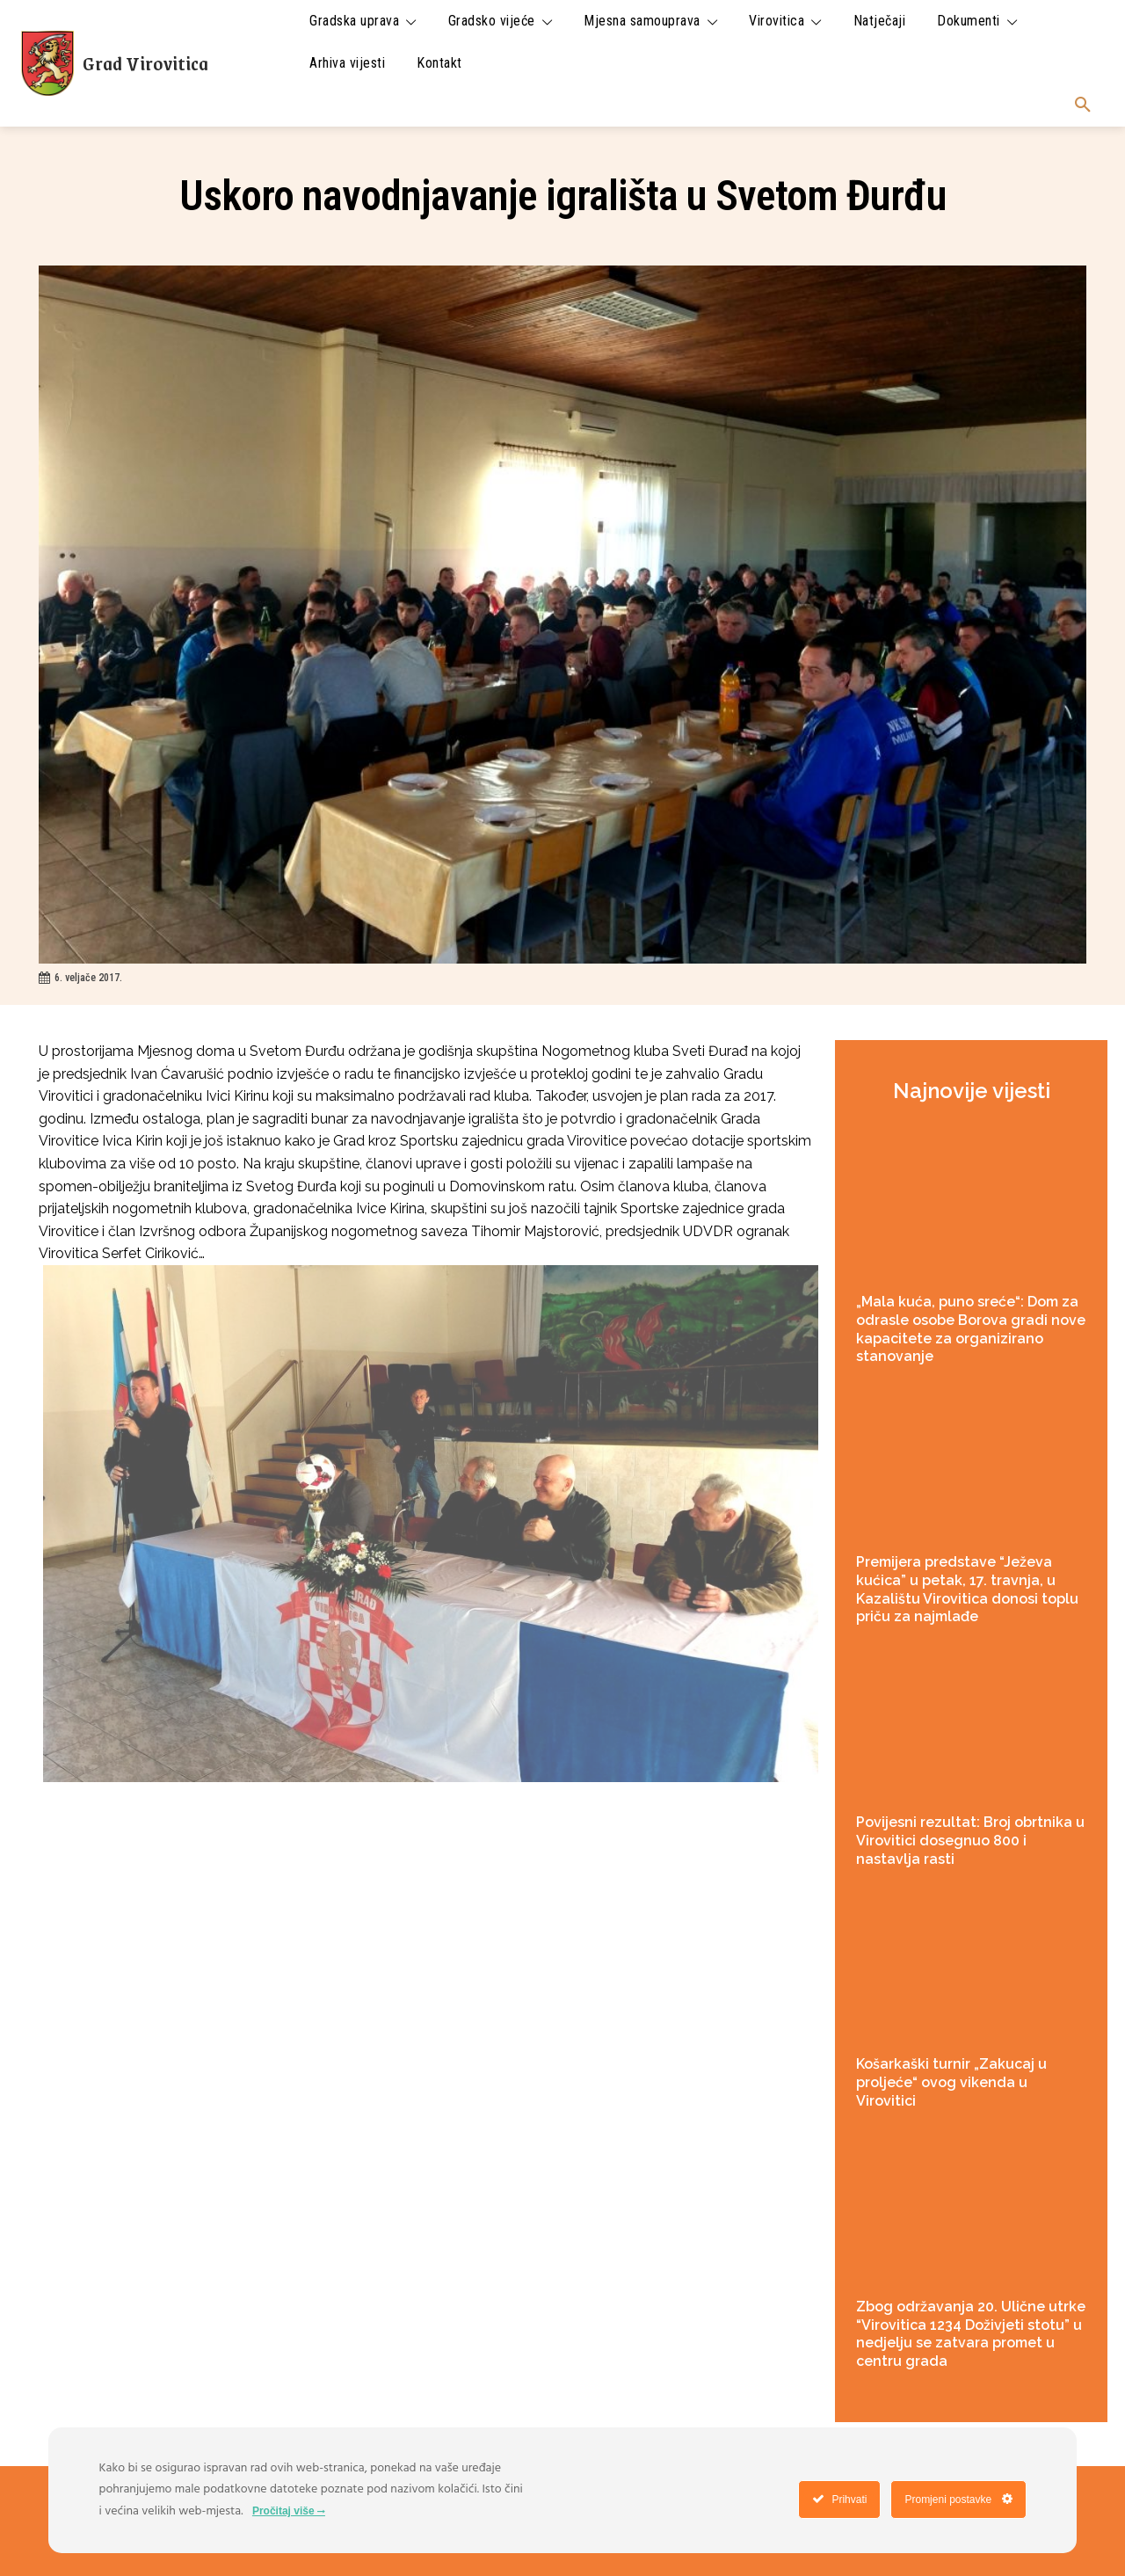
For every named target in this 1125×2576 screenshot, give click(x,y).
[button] (1083, 105)
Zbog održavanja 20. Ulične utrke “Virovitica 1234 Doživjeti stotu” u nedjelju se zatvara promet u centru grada (970, 2333)
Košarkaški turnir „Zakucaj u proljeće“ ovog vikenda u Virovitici (951, 2082)
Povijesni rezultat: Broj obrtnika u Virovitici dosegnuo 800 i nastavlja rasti (970, 1840)
